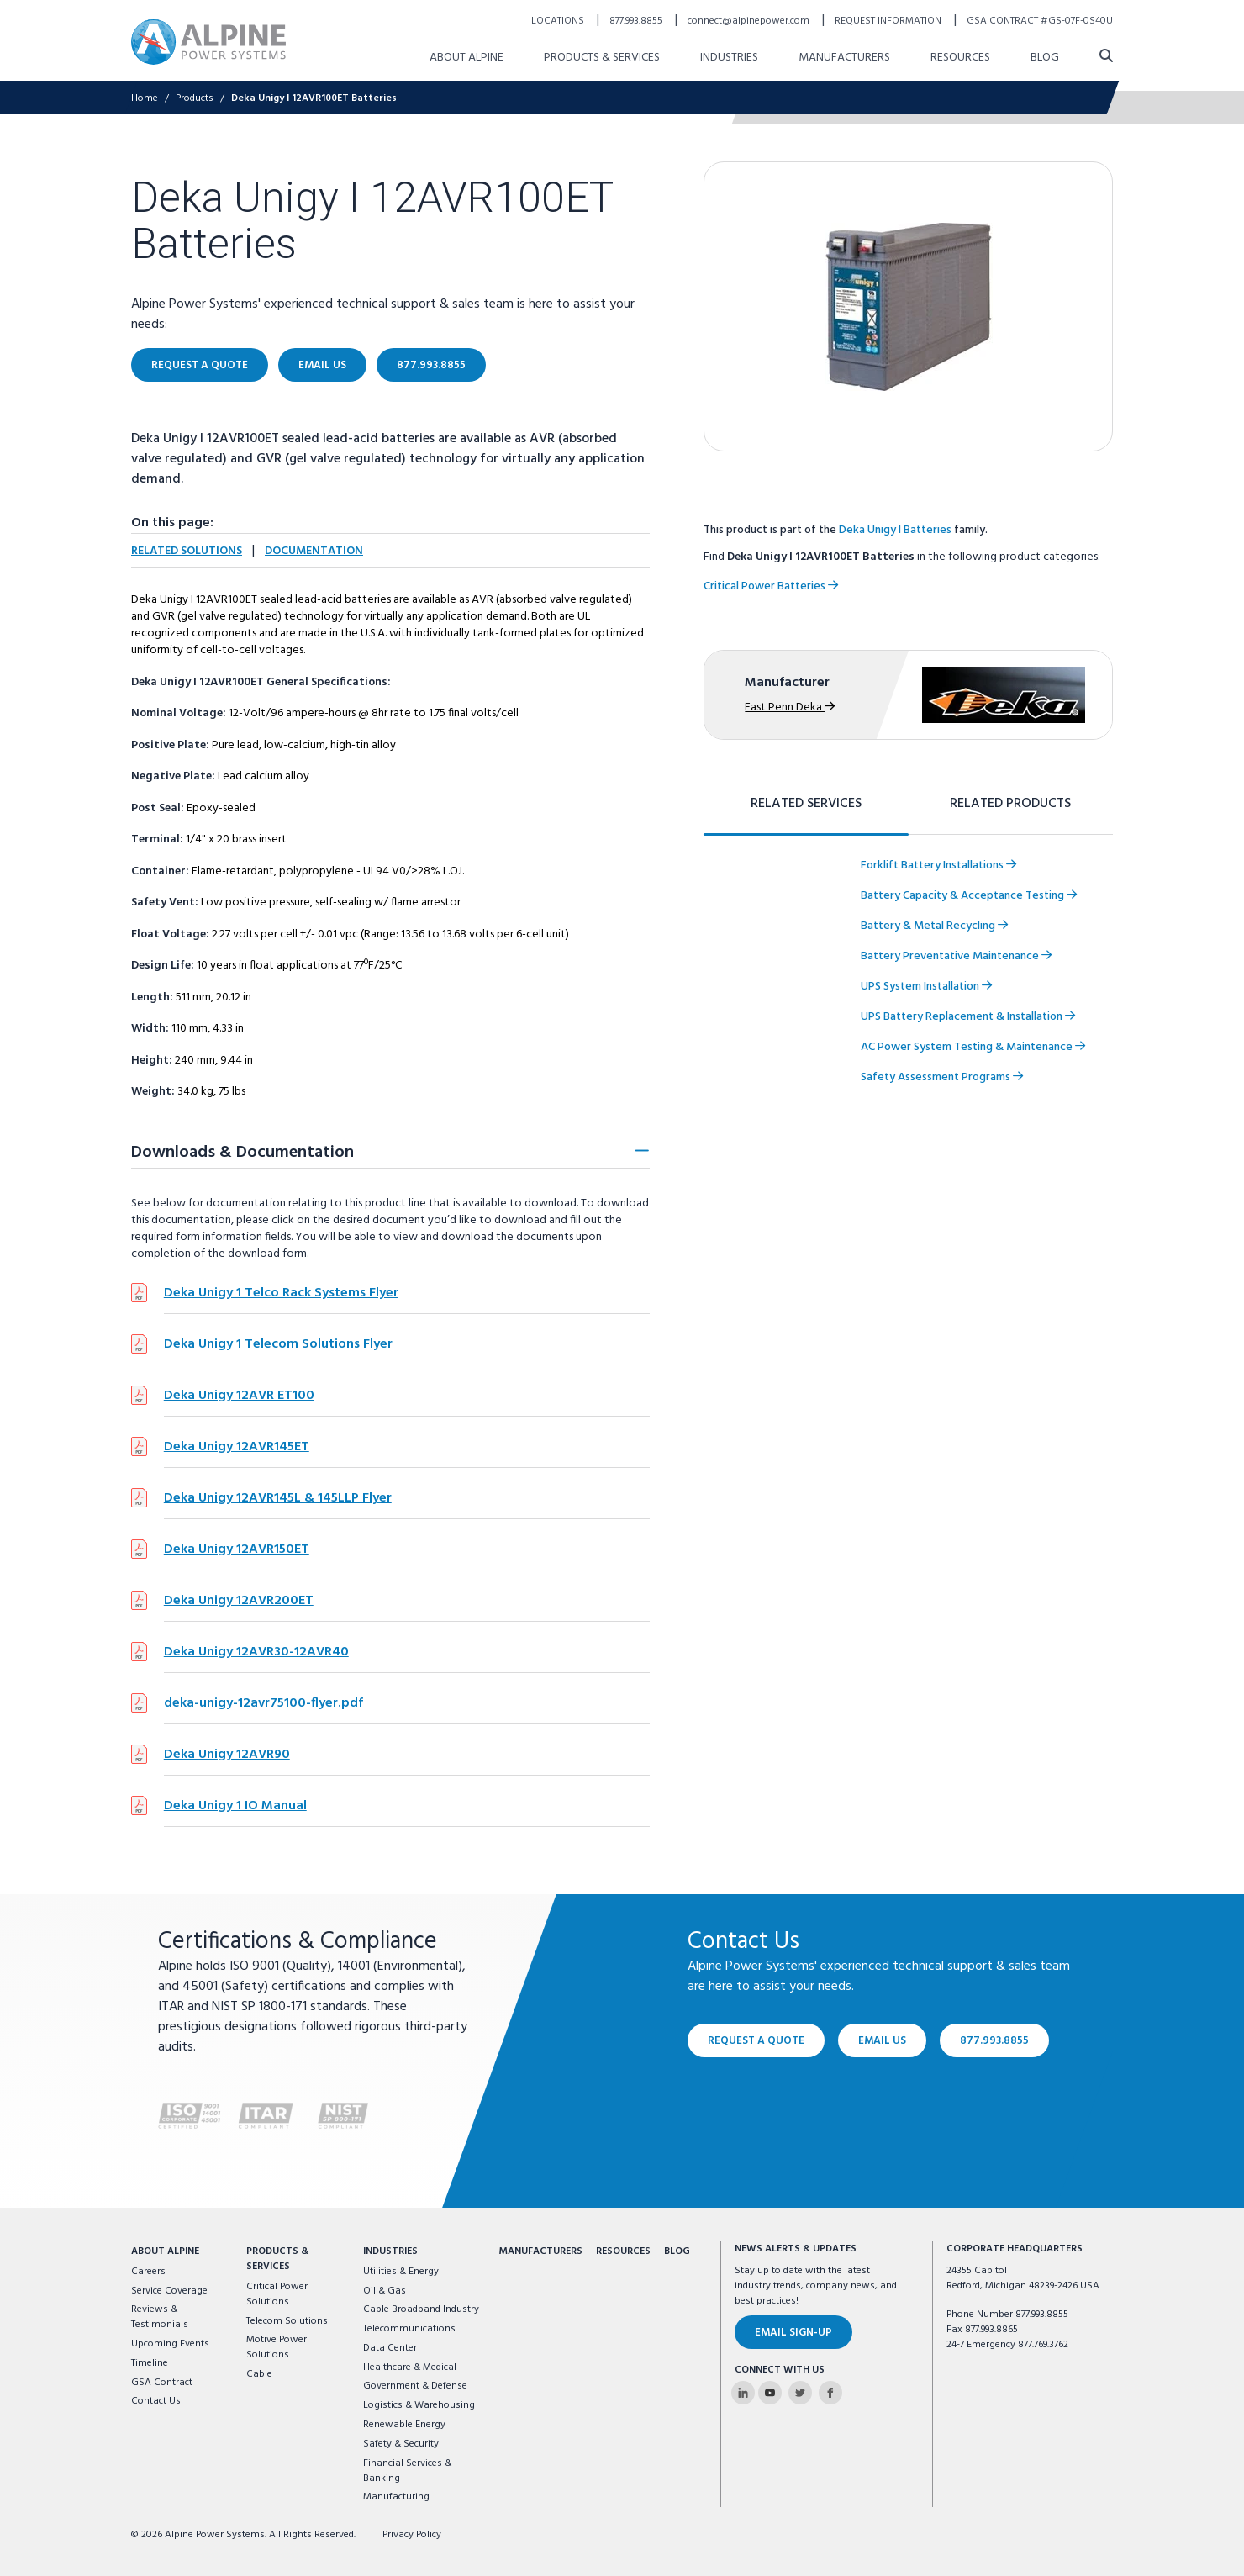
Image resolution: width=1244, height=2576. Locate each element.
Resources (623, 2251)
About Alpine (165, 2251)
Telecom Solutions (287, 2321)
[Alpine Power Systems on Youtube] (770, 2392)
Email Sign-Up (793, 2332)
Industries (390, 2251)
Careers (148, 2271)
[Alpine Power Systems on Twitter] (800, 2392)
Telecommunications (409, 2328)
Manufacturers (540, 2251)
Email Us (882, 2041)
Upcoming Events (170, 2344)
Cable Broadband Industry (421, 2309)
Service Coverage (169, 2291)
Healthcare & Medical (409, 2367)
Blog (677, 2251)
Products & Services (277, 2259)
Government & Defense (415, 2386)
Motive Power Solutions (276, 2347)
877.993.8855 (994, 2041)
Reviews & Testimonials (159, 2317)
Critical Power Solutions (277, 2294)
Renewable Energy (404, 2424)
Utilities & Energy (401, 2271)
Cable (259, 2374)
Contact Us (156, 2401)
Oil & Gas (384, 2291)
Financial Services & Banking (407, 2471)
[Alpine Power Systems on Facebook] (830, 2392)
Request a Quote (756, 2041)
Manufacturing (396, 2497)
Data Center (390, 2348)
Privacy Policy (411, 2534)
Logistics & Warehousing (419, 2405)
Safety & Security (401, 2444)
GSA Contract (161, 2382)
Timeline (149, 2363)
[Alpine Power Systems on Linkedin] (743, 2392)
